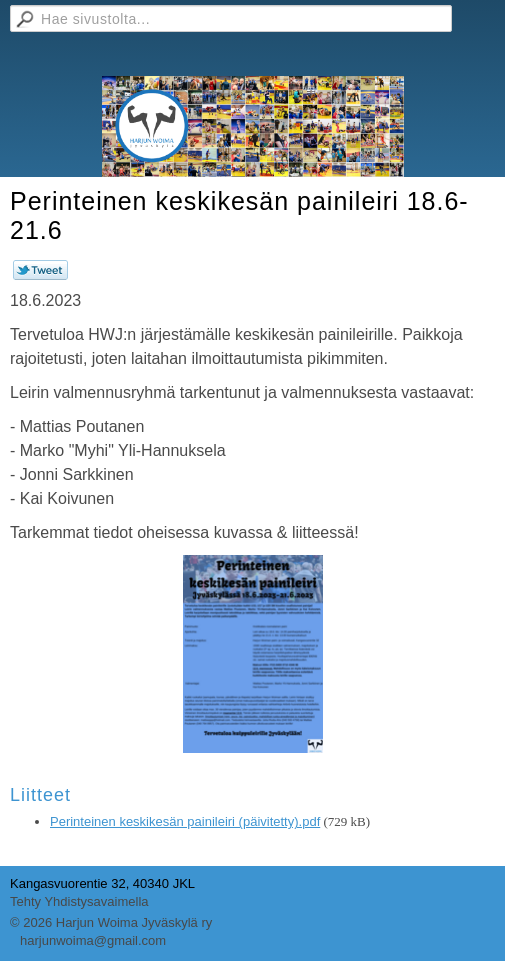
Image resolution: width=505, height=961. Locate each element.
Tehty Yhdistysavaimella (79, 901)
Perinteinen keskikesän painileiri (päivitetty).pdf (185, 821)
